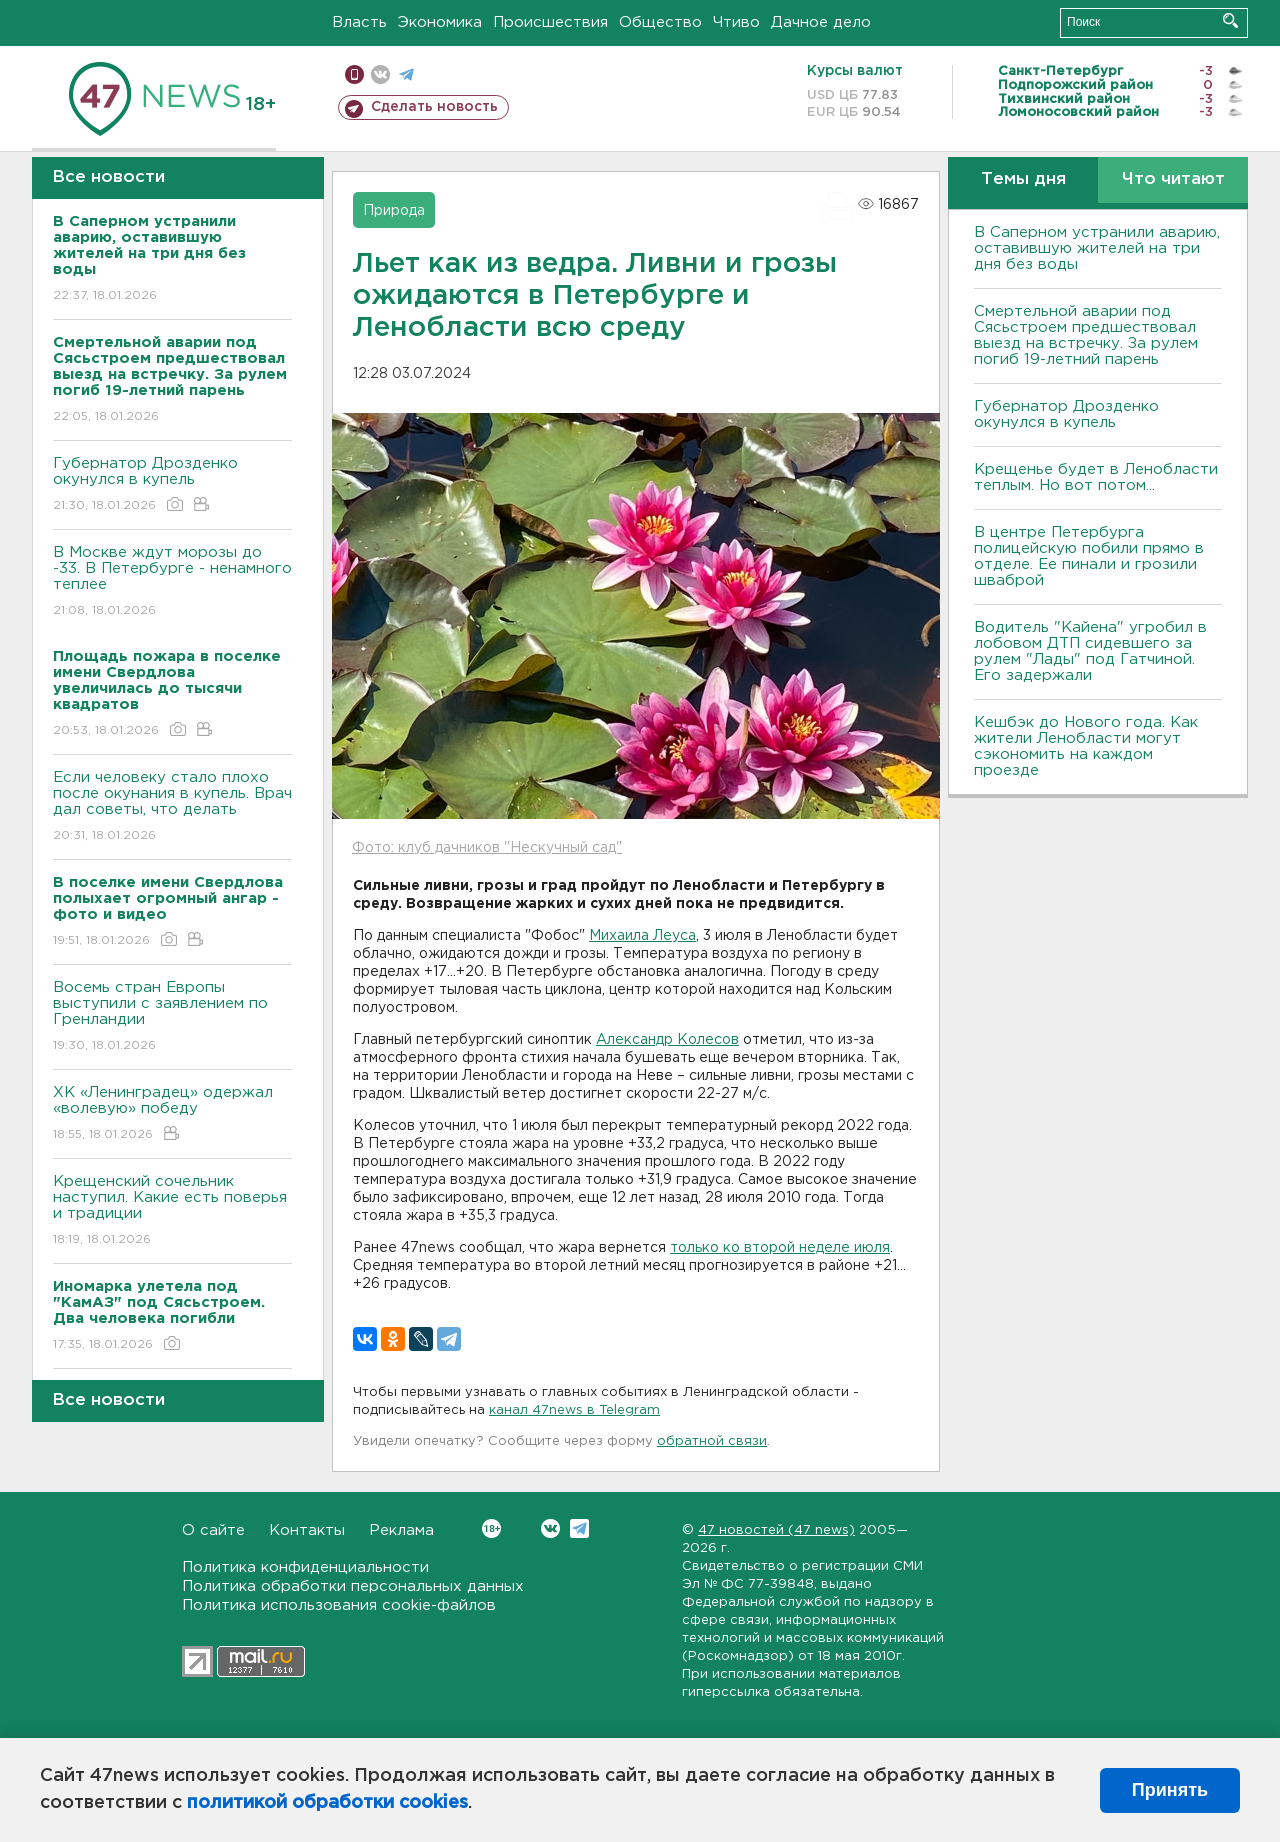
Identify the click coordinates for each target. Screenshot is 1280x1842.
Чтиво (736, 22)
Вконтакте (491, 1528)
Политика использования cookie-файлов (339, 1605)
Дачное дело (821, 22)
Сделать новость (434, 107)
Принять (1170, 1790)
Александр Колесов (667, 1040)
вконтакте (380, 74)
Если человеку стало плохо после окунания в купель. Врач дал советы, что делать (172, 807)
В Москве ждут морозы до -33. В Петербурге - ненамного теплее (172, 582)
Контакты (307, 1530)
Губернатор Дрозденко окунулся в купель (172, 485)
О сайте (213, 1530)
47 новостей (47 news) (776, 1530)
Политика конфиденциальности (305, 1567)
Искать (1230, 20)
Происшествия (550, 22)
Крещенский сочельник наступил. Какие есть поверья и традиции (172, 1211)
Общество (660, 22)
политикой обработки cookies (327, 1803)
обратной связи (712, 1441)
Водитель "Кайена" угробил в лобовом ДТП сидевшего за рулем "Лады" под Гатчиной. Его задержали (1090, 651)
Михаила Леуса (642, 936)
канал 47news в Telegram (574, 1410)
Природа (394, 211)
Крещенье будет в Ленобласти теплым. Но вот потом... (1096, 477)
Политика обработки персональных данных (353, 1586)
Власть (359, 22)
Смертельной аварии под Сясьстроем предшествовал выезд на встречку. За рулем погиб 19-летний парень (1086, 335)
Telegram (579, 1528)
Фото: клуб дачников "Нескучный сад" (487, 848)
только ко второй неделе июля (780, 1248)
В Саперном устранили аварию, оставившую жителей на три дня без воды (1097, 248)
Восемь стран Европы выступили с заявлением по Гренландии (172, 1017)
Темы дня (1023, 179)
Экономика (440, 22)
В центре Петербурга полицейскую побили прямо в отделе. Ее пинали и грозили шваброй (1089, 556)
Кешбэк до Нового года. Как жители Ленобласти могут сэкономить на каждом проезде (1086, 746)
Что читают (1173, 179)
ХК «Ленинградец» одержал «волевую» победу (172, 1114)
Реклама (401, 1530)
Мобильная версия (354, 74)
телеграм (406, 74)
